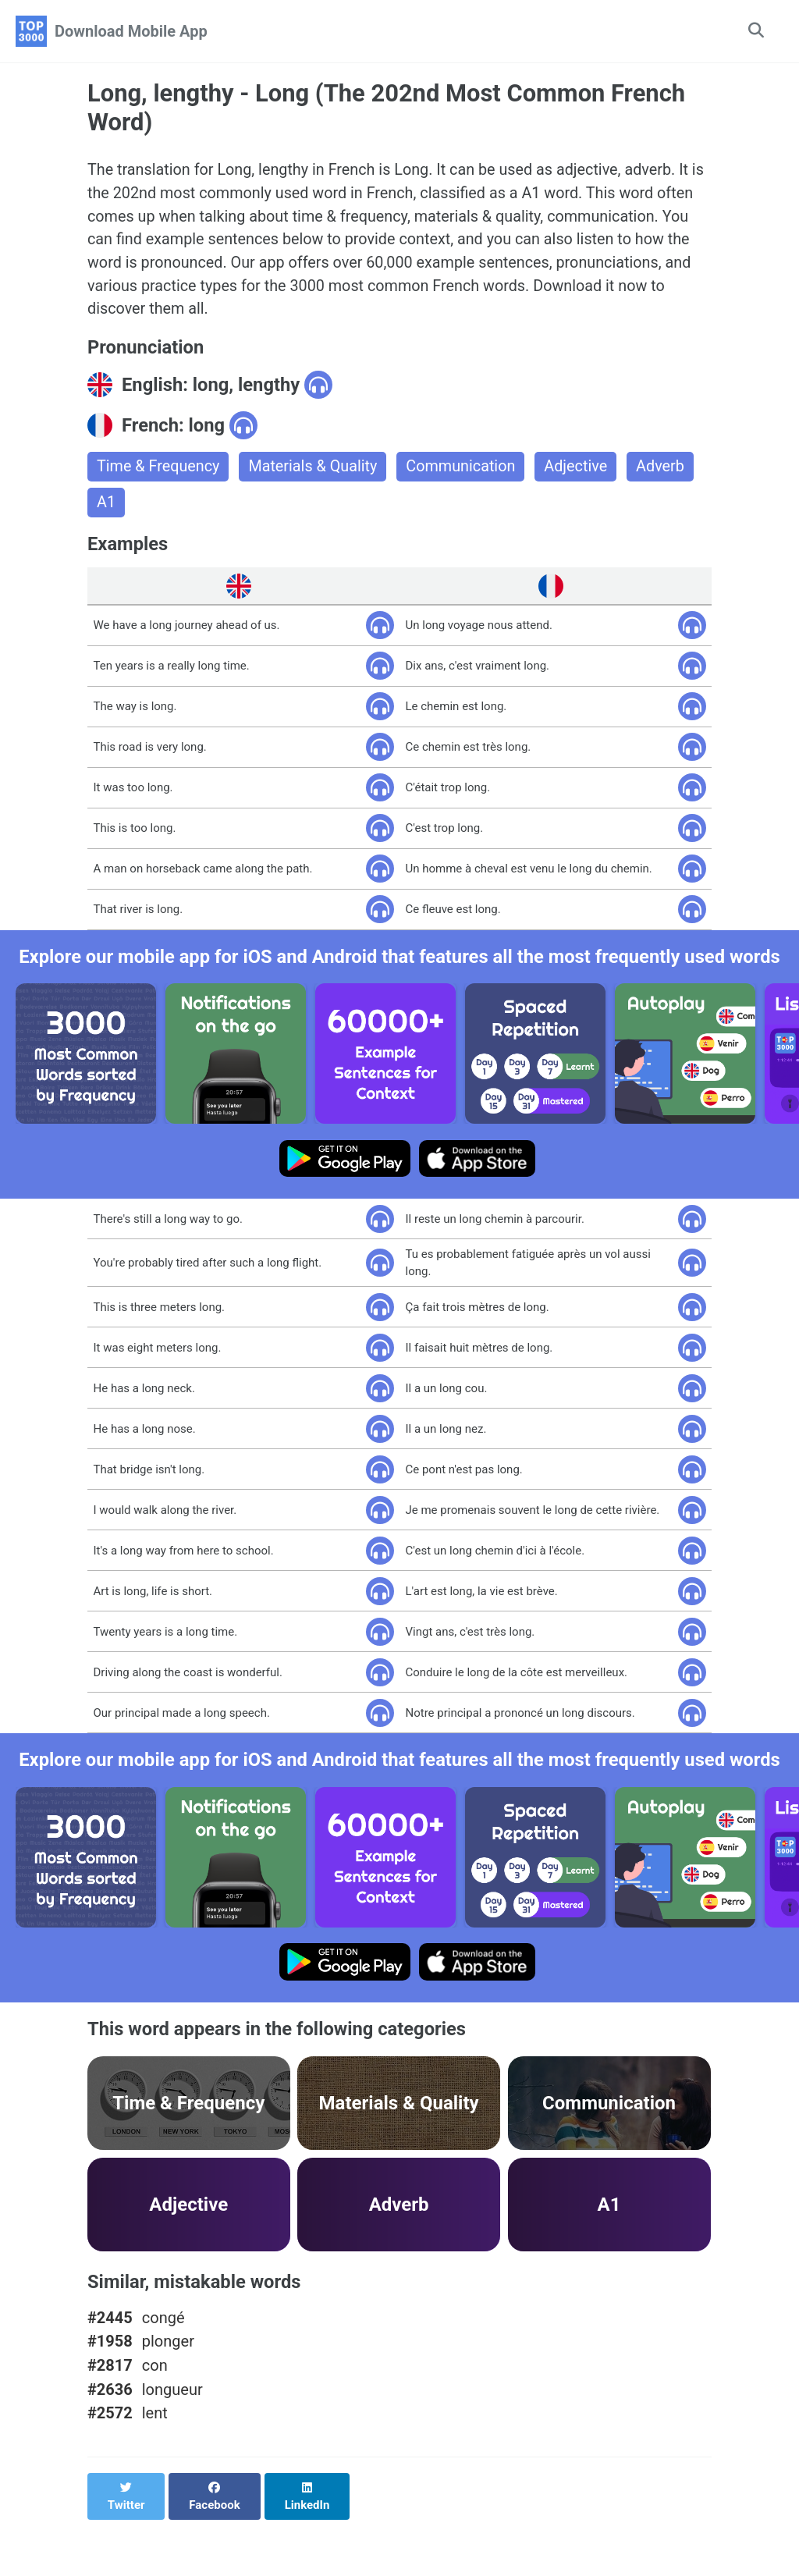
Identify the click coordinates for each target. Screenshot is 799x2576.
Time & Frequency (159, 469)
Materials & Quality (315, 469)
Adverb (666, 469)
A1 (106, 505)
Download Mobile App (131, 31)
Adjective (581, 469)
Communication (464, 469)
